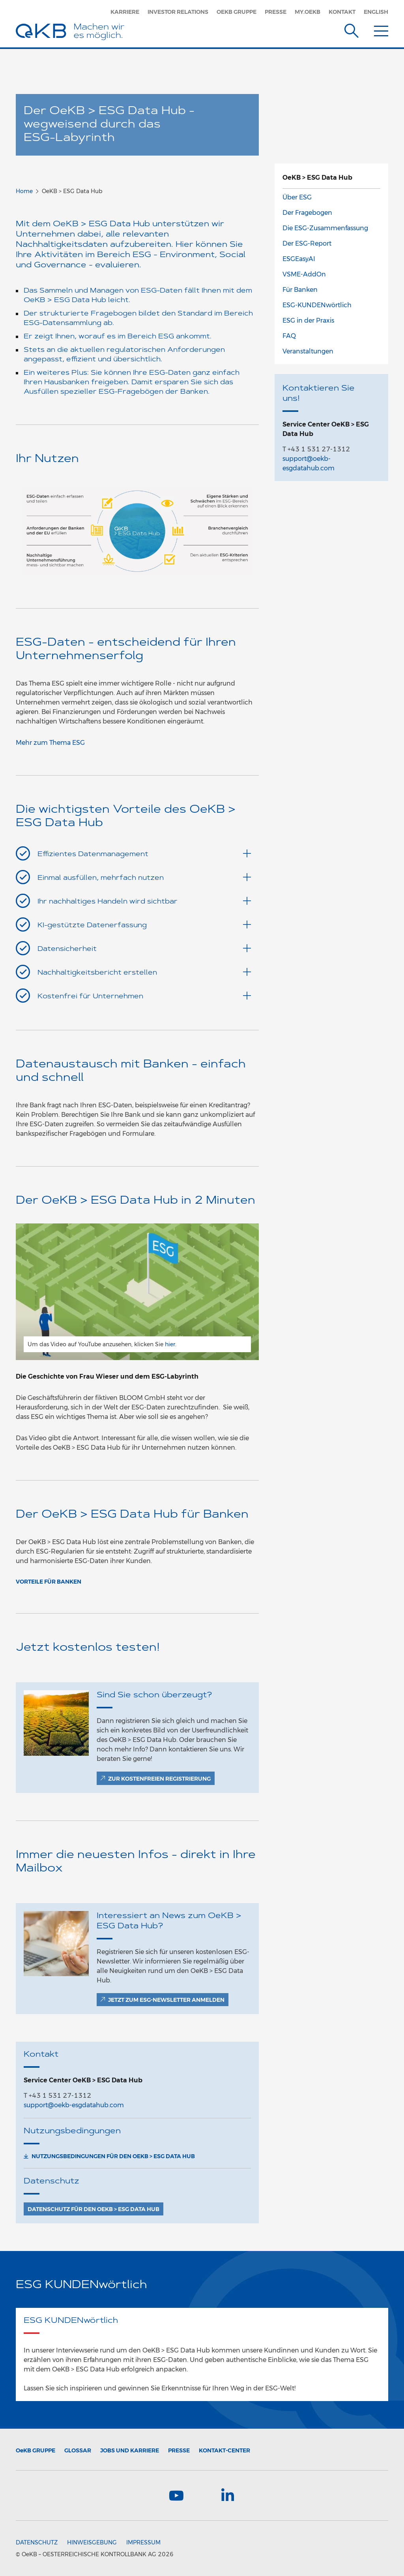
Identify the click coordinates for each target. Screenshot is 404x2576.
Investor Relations (178, 11)
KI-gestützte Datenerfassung (144, 925)
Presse (275, 11)
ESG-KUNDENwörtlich (317, 305)
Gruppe (35, 2450)
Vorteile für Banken (48, 1581)
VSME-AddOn (304, 274)
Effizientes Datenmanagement (144, 853)
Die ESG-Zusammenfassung (325, 228)
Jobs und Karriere (129, 2450)
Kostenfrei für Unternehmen (144, 996)
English (376, 11)
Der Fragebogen (307, 212)
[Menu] (381, 29)
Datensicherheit (144, 948)
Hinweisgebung (92, 2542)
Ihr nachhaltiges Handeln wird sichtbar (144, 901)
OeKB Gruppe (236, 11)
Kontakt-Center (224, 2450)
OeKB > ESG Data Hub (317, 177)
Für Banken (300, 289)
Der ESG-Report (306, 243)
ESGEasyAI (298, 259)
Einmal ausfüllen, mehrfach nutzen (144, 877)
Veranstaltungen (307, 351)
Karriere (124, 11)
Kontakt (342, 11)
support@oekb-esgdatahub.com (74, 2105)
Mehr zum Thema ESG (50, 742)
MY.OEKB (307, 11)
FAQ (289, 336)
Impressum (143, 2542)
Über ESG (297, 197)
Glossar (77, 2450)
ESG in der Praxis (308, 320)
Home (24, 191)
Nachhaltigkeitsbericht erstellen (144, 972)
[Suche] (351, 29)
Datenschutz (37, 2542)
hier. (170, 1344)
